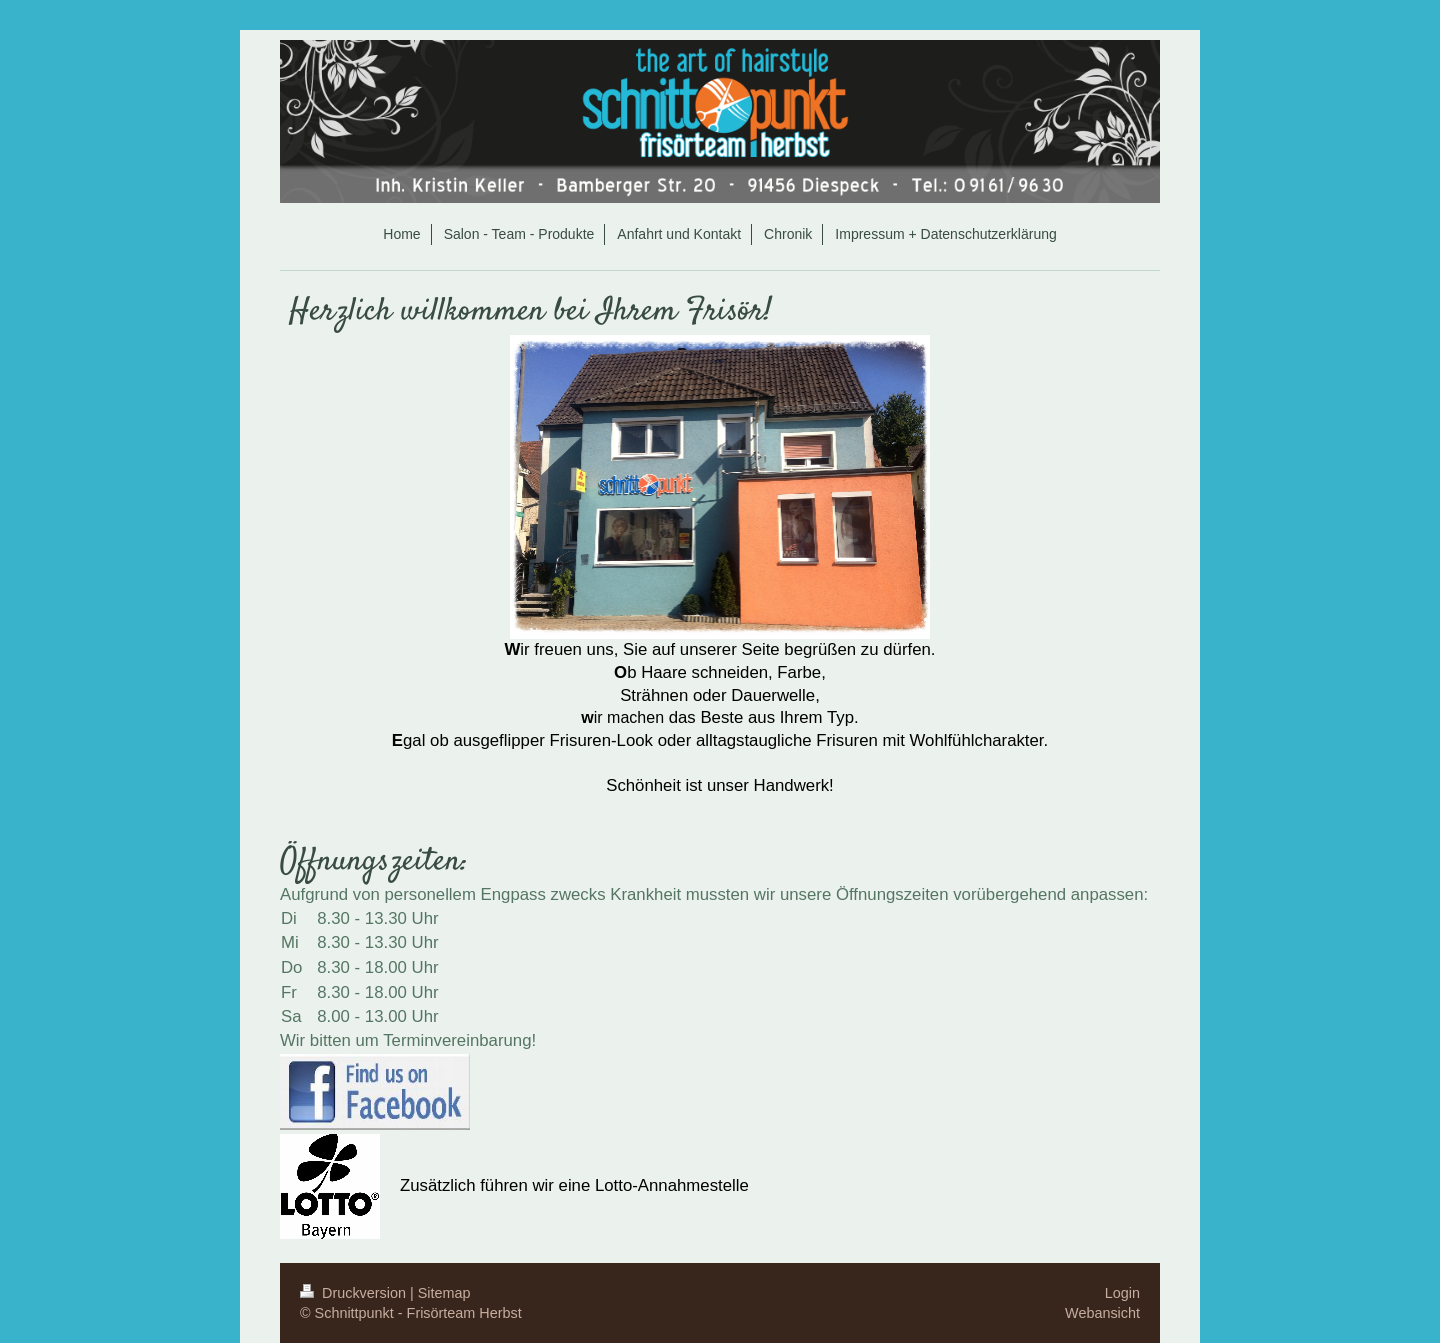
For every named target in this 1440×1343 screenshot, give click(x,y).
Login (1122, 1293)
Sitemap (444, 1293)
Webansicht (1102, 1313)
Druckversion (355, 1293)
